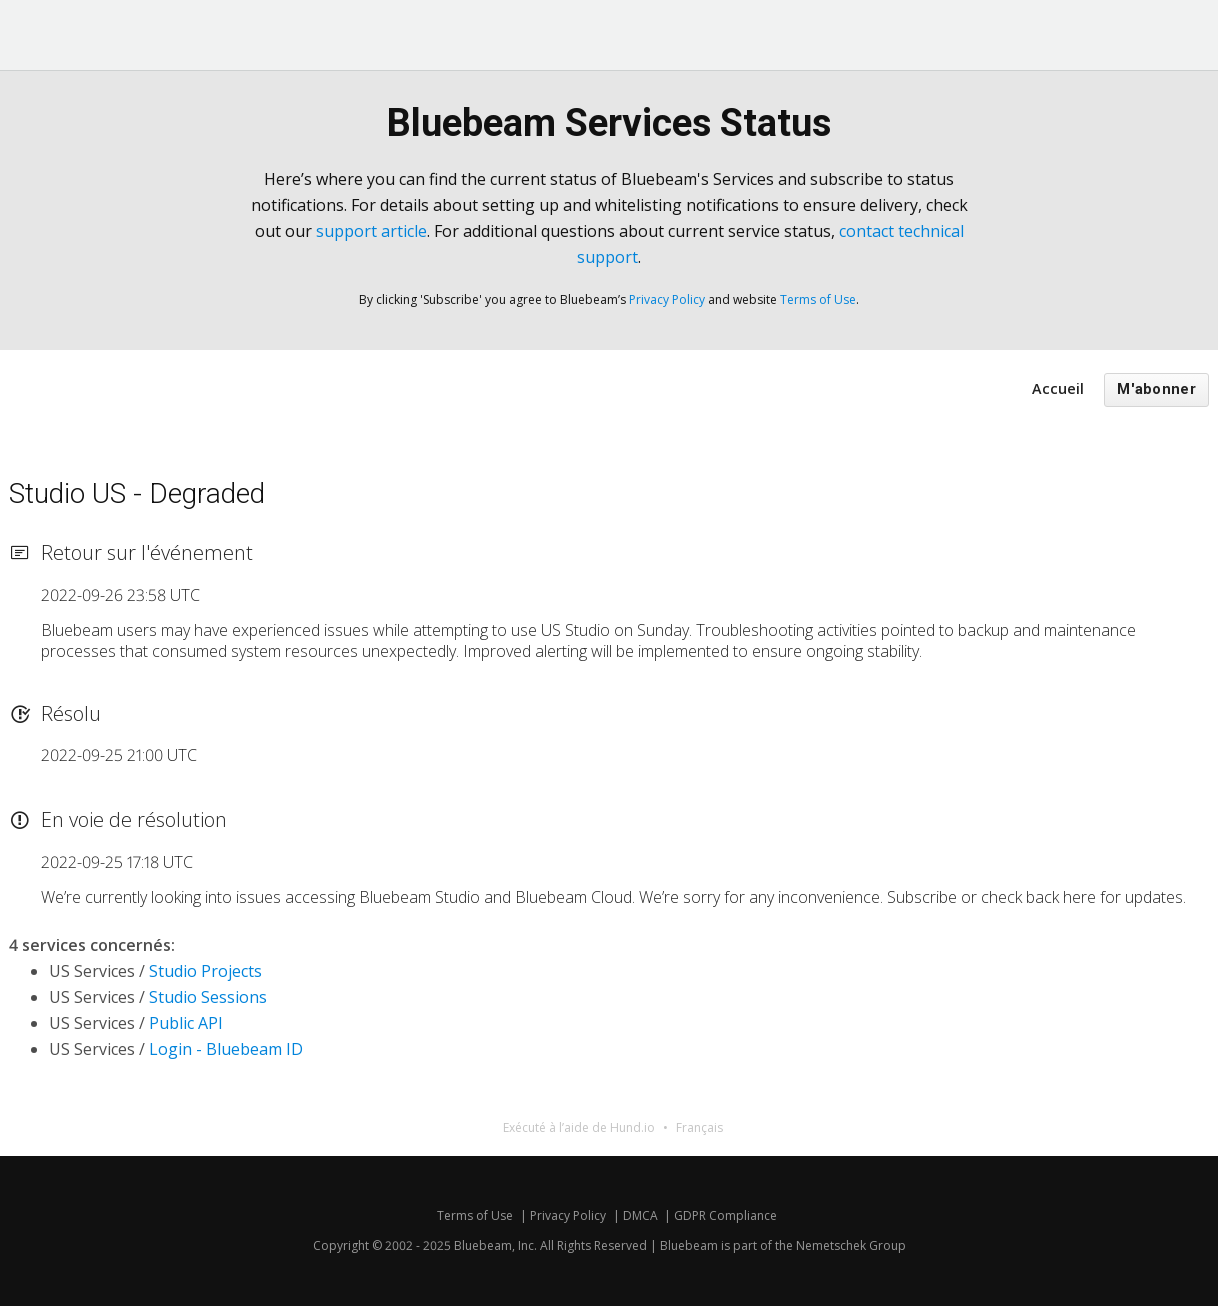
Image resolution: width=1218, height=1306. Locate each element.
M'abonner (1156, 389)
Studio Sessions (208, 997)
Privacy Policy (667, 299)
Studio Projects (205, 971)
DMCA (640, 1215)
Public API (186, 1023)
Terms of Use (818, 299)
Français (699, 1127)
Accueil (1058, 388)
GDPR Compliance (725, 1215)
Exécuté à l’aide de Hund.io (579, 1127)
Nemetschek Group (851, 1245)
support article (371, 231)
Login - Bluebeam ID (226, 1049)
